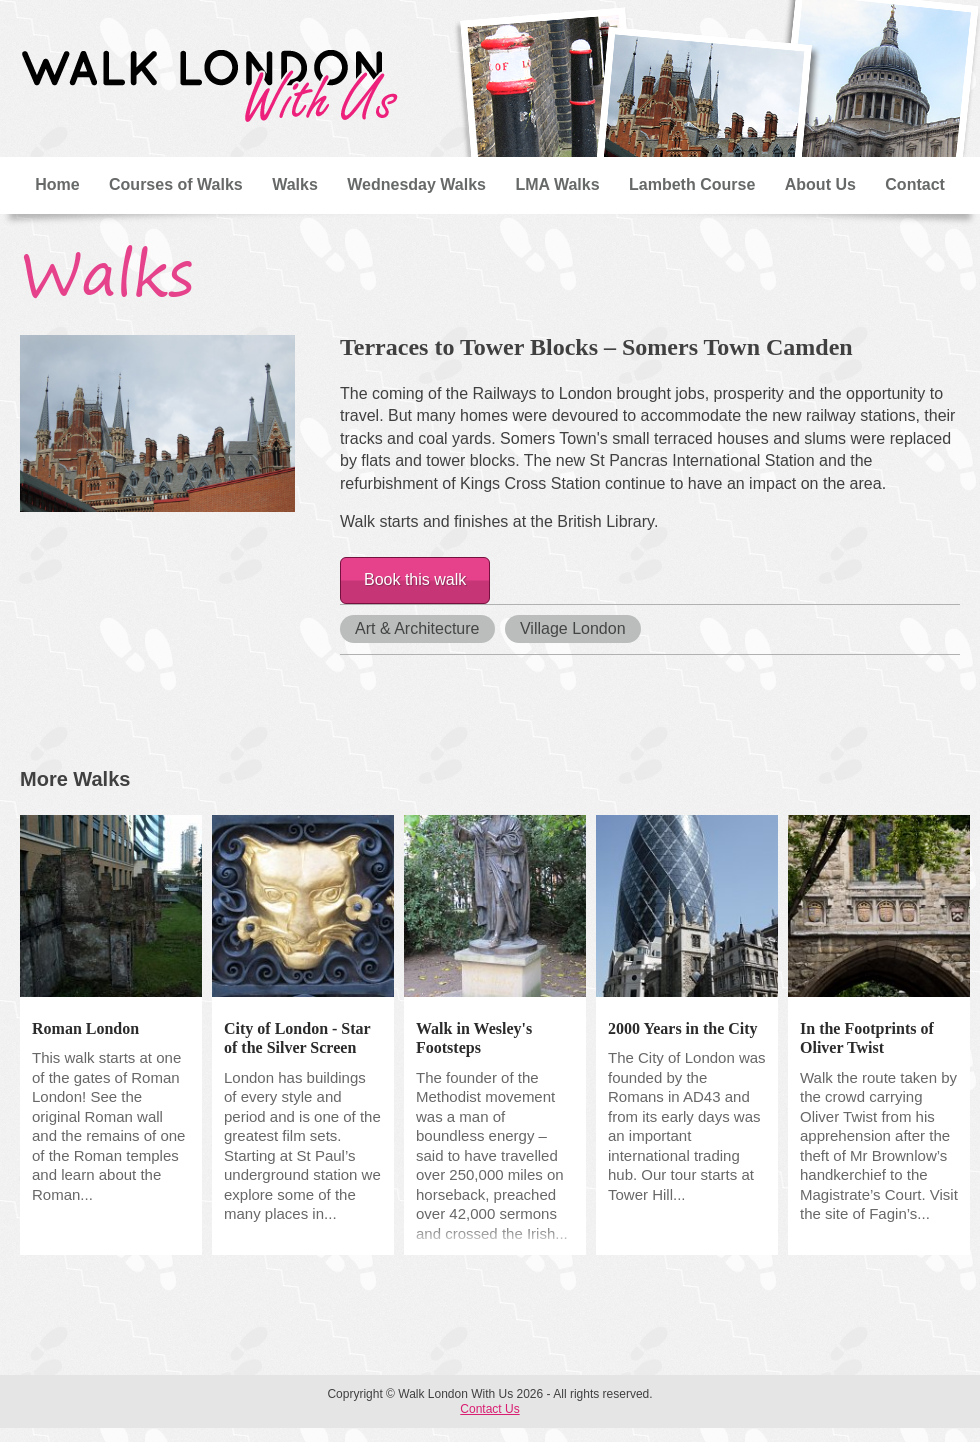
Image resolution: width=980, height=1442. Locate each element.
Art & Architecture (417, 628)
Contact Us (489, 1409)
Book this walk (415, 579)
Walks (295, 184)
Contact (915, 184)
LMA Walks (557, 184)
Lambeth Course (692, 184)
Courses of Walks (176, 184)
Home (57, 184)
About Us (820, 184)
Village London (573, 628)
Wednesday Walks (416, 184)
